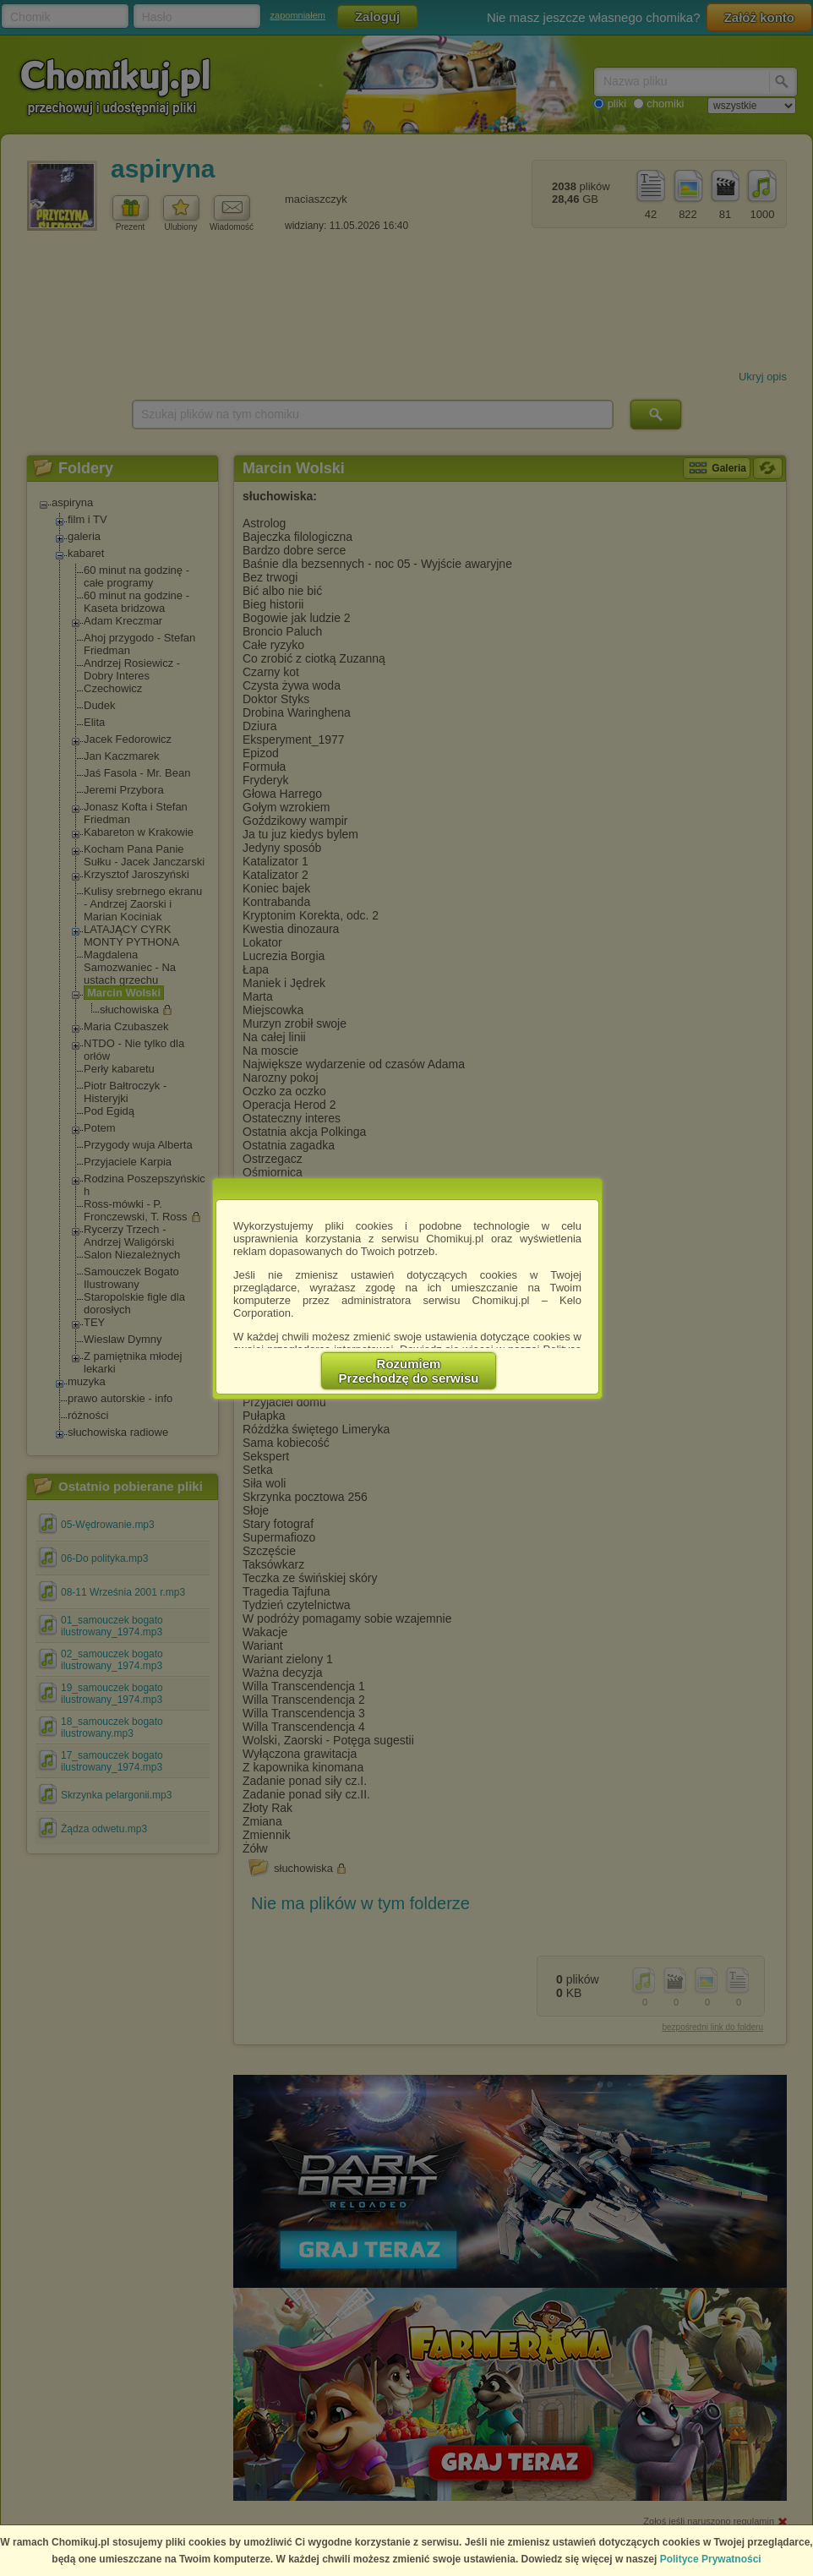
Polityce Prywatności (710, 2559)
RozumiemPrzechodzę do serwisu (409, 1370)
